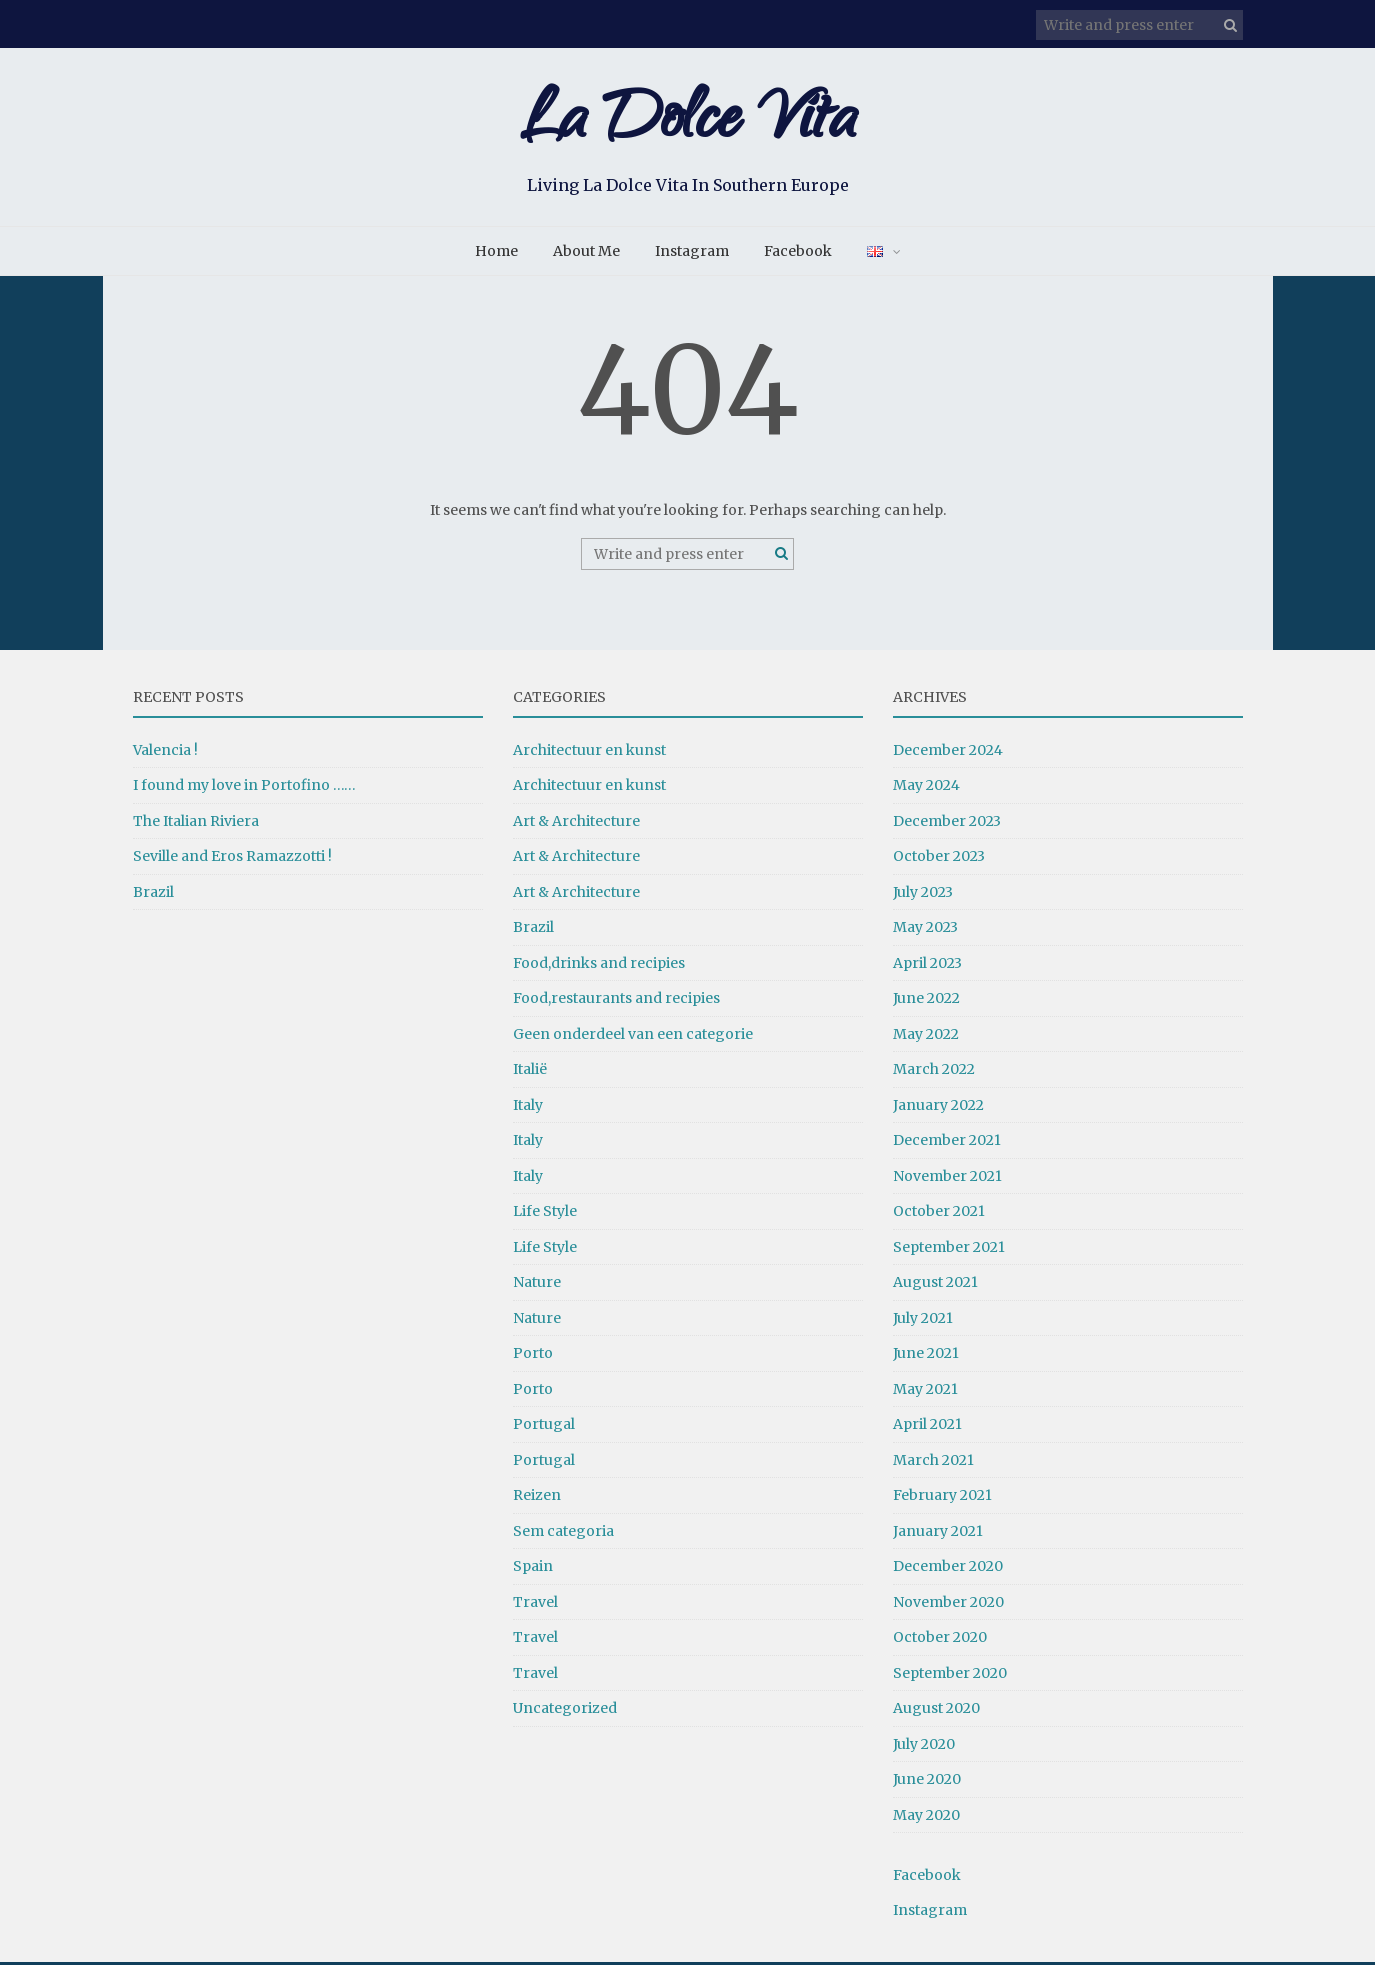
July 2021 (923, 1321)
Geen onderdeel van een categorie (633, 1037)
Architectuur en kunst (589, 753)
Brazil (153, 895)
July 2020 (924, 1747)
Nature (537, 1285)
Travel (535, 1605)
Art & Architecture (576, 824)
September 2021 (949, 1250)
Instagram (692, 254)
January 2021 (938, 1534)
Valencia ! (165, 753)
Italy (528, 1108)
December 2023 (947, 824)
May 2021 (925, 1392)
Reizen (537, 1498)
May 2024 (926, 788)
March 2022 (934, 1072)
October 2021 (939, 1214)
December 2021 (947, 1143)
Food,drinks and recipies (599, 966)
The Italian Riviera (196, 824)
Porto (533, 1356)
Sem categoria (563, 1534)
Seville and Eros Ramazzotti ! (232, 859)
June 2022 (926, 1001)
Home (496, 254)
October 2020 (940, 1640)
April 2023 (927, 966)
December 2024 (948, 753)
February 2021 (942, 1498)
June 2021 (926, 1356)
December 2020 (948, 1569)
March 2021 (933, 1463)
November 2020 (948, 1605)
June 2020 (927, 1782)
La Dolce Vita (688, 127)
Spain (533, 1569)
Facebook (798, 254)
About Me (586, 254)
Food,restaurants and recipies (616, 1001)
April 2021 (927, 1427)
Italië (530, 1072)
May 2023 (925, 930)
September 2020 (950, 1676)
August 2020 (936, 1711)
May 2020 (926, 1818)
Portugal (544, 1427)
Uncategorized (565, 1711)
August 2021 (935, 1285)
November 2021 (947, 1179)
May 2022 (926, 1037)
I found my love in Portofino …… (244, 788)
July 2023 (923, 895)
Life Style (545, 1214)
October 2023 (939, 859)
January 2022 (938, 1108)
